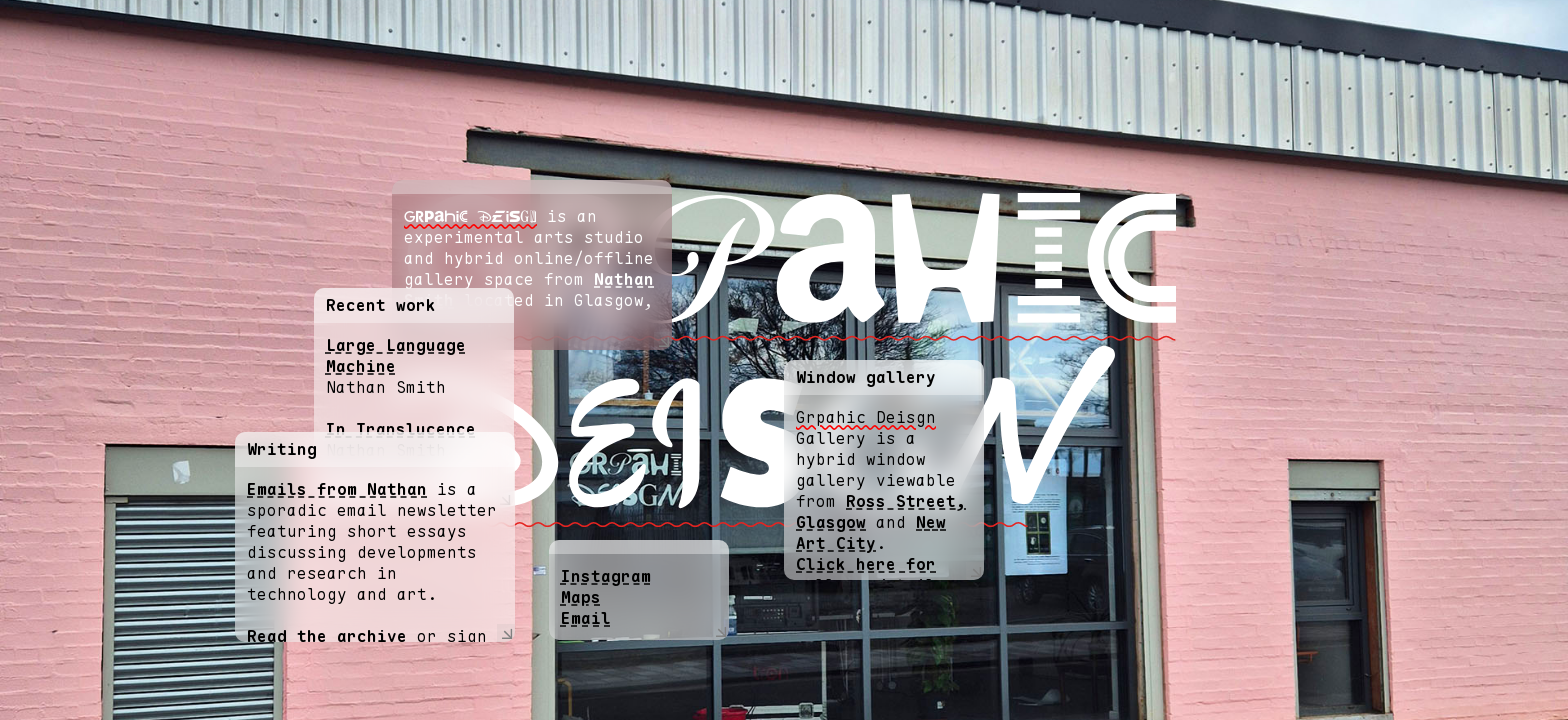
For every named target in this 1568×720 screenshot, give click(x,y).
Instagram (606, 576)
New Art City (871, 533)
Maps (581, 597)
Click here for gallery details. (876, 575)
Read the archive (327, 636)
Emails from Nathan (337, 489)
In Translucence (401, 429)
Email (586, 618)
